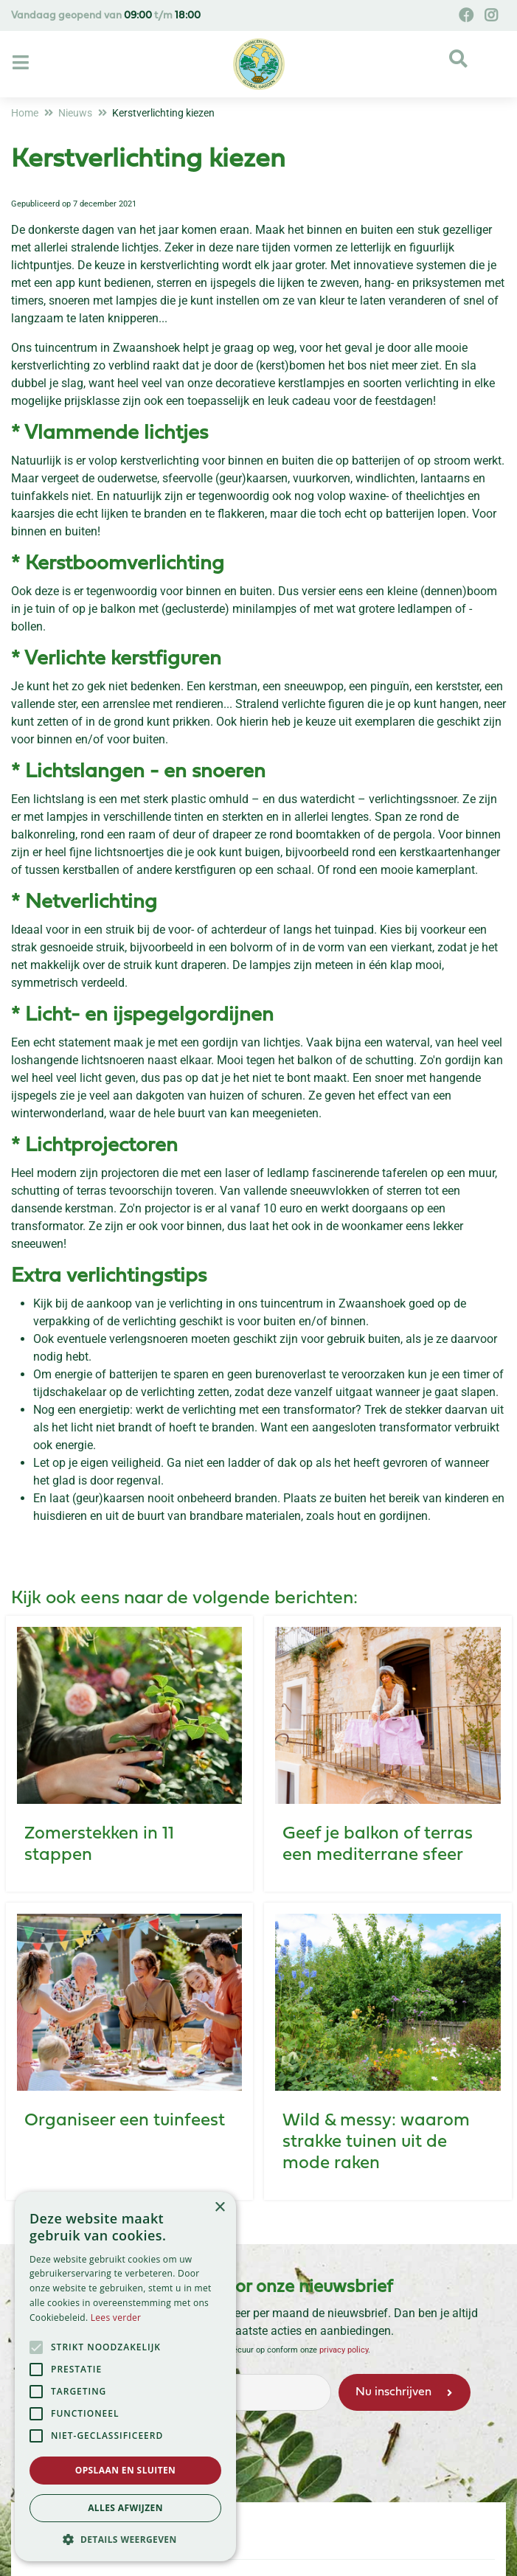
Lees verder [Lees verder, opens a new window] (116, 2317)
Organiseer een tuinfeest (124, 2121)
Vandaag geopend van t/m (106, 16)
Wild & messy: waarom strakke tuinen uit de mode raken (376, 2142)
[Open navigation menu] (22, 63)
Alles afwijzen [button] (125, 2508)
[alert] (125, 2376)
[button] (125, 2539)
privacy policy (343, 2350)
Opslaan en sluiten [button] (125, 2470)
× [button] (219, 2207)
